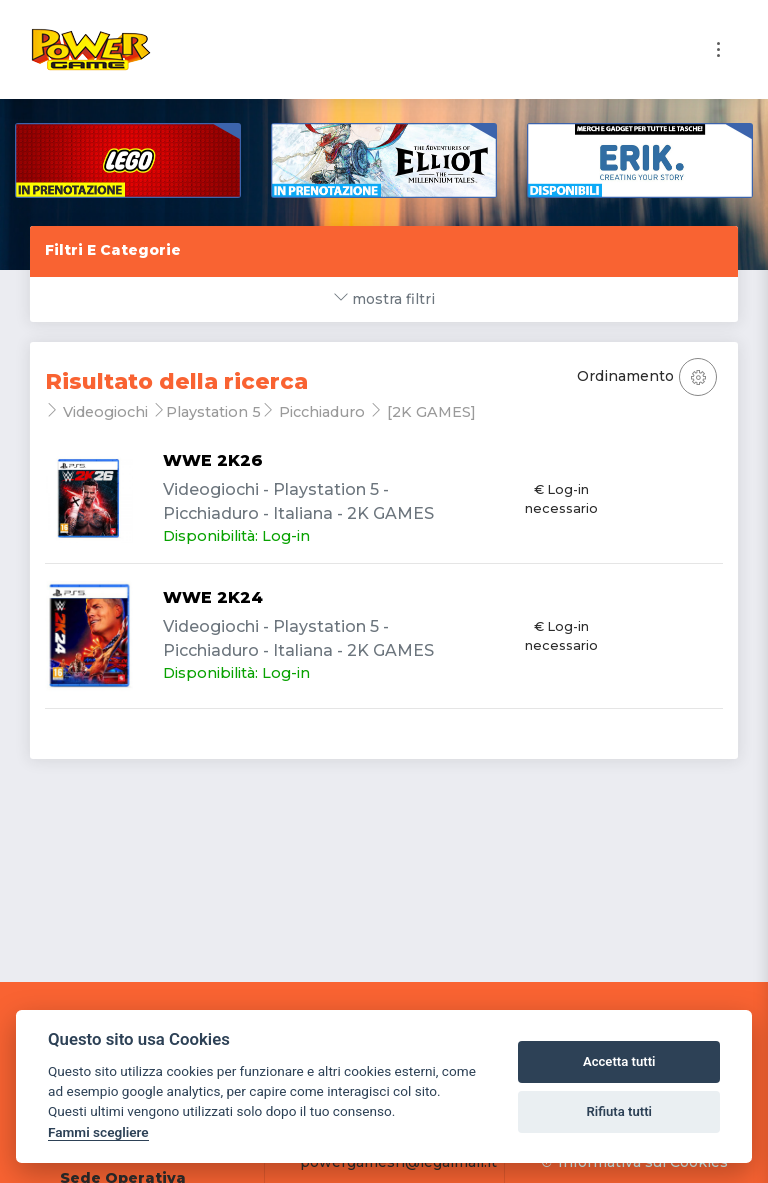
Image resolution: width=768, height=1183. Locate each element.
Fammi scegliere (98, 1132)
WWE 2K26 (213, 460)
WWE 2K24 (213, 597)
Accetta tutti (619, 1061)
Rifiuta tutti (619, 1111)
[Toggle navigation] (718, 49)
